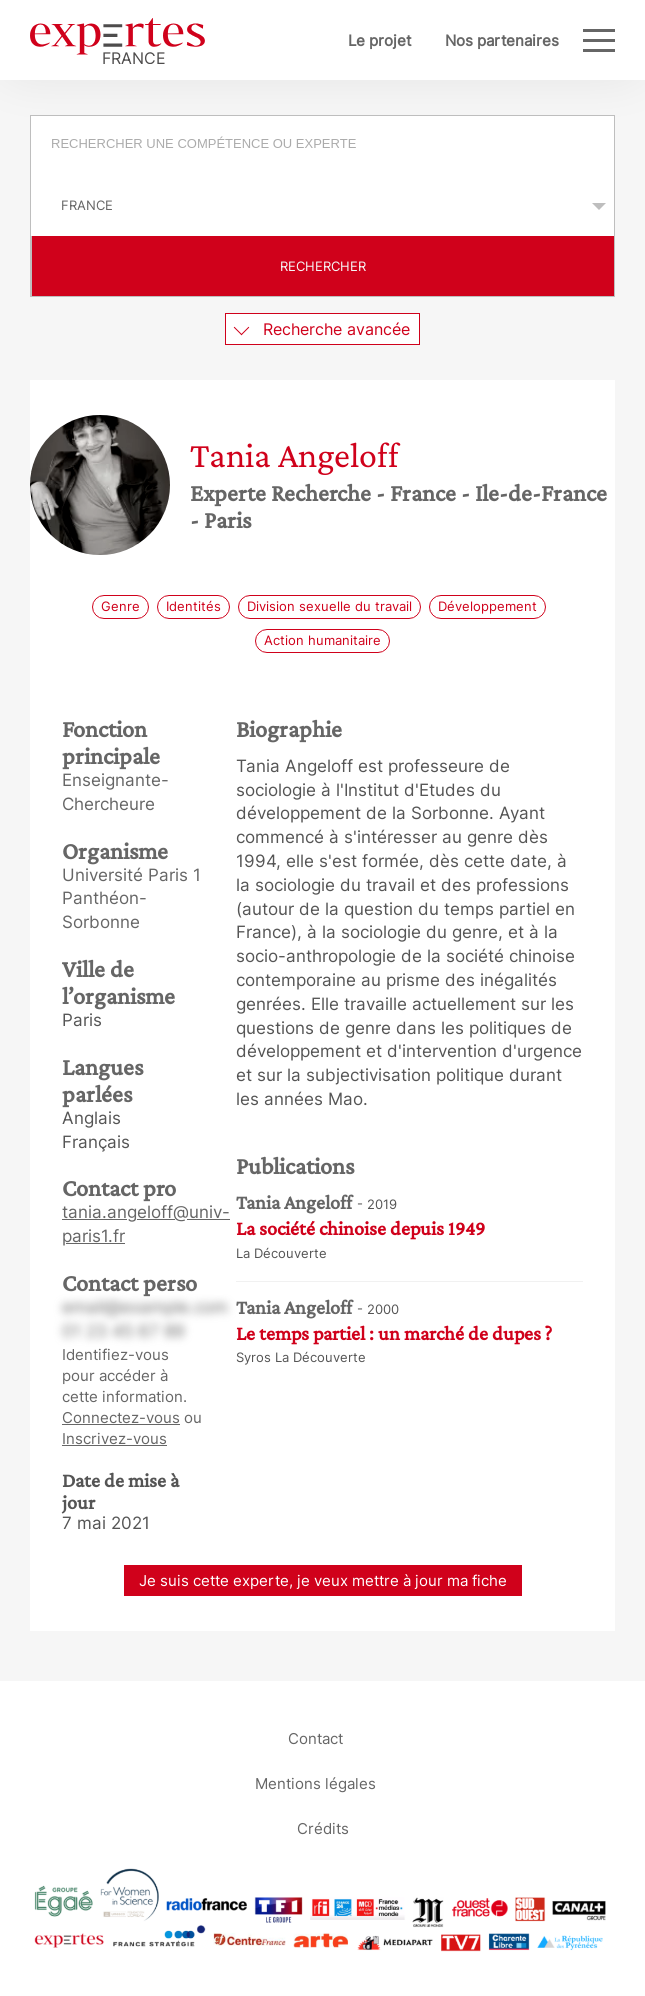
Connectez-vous (121, 1417)
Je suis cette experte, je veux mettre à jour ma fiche (323, 1580)
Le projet (379, 40)
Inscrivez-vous (114, 1438)
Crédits (323, 1828)
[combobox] (322, 146)
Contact (315, 1738)
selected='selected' (322, 205)
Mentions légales (315, 1783)
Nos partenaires (502, 40)
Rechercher (323, 266)
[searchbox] (334, 146)
